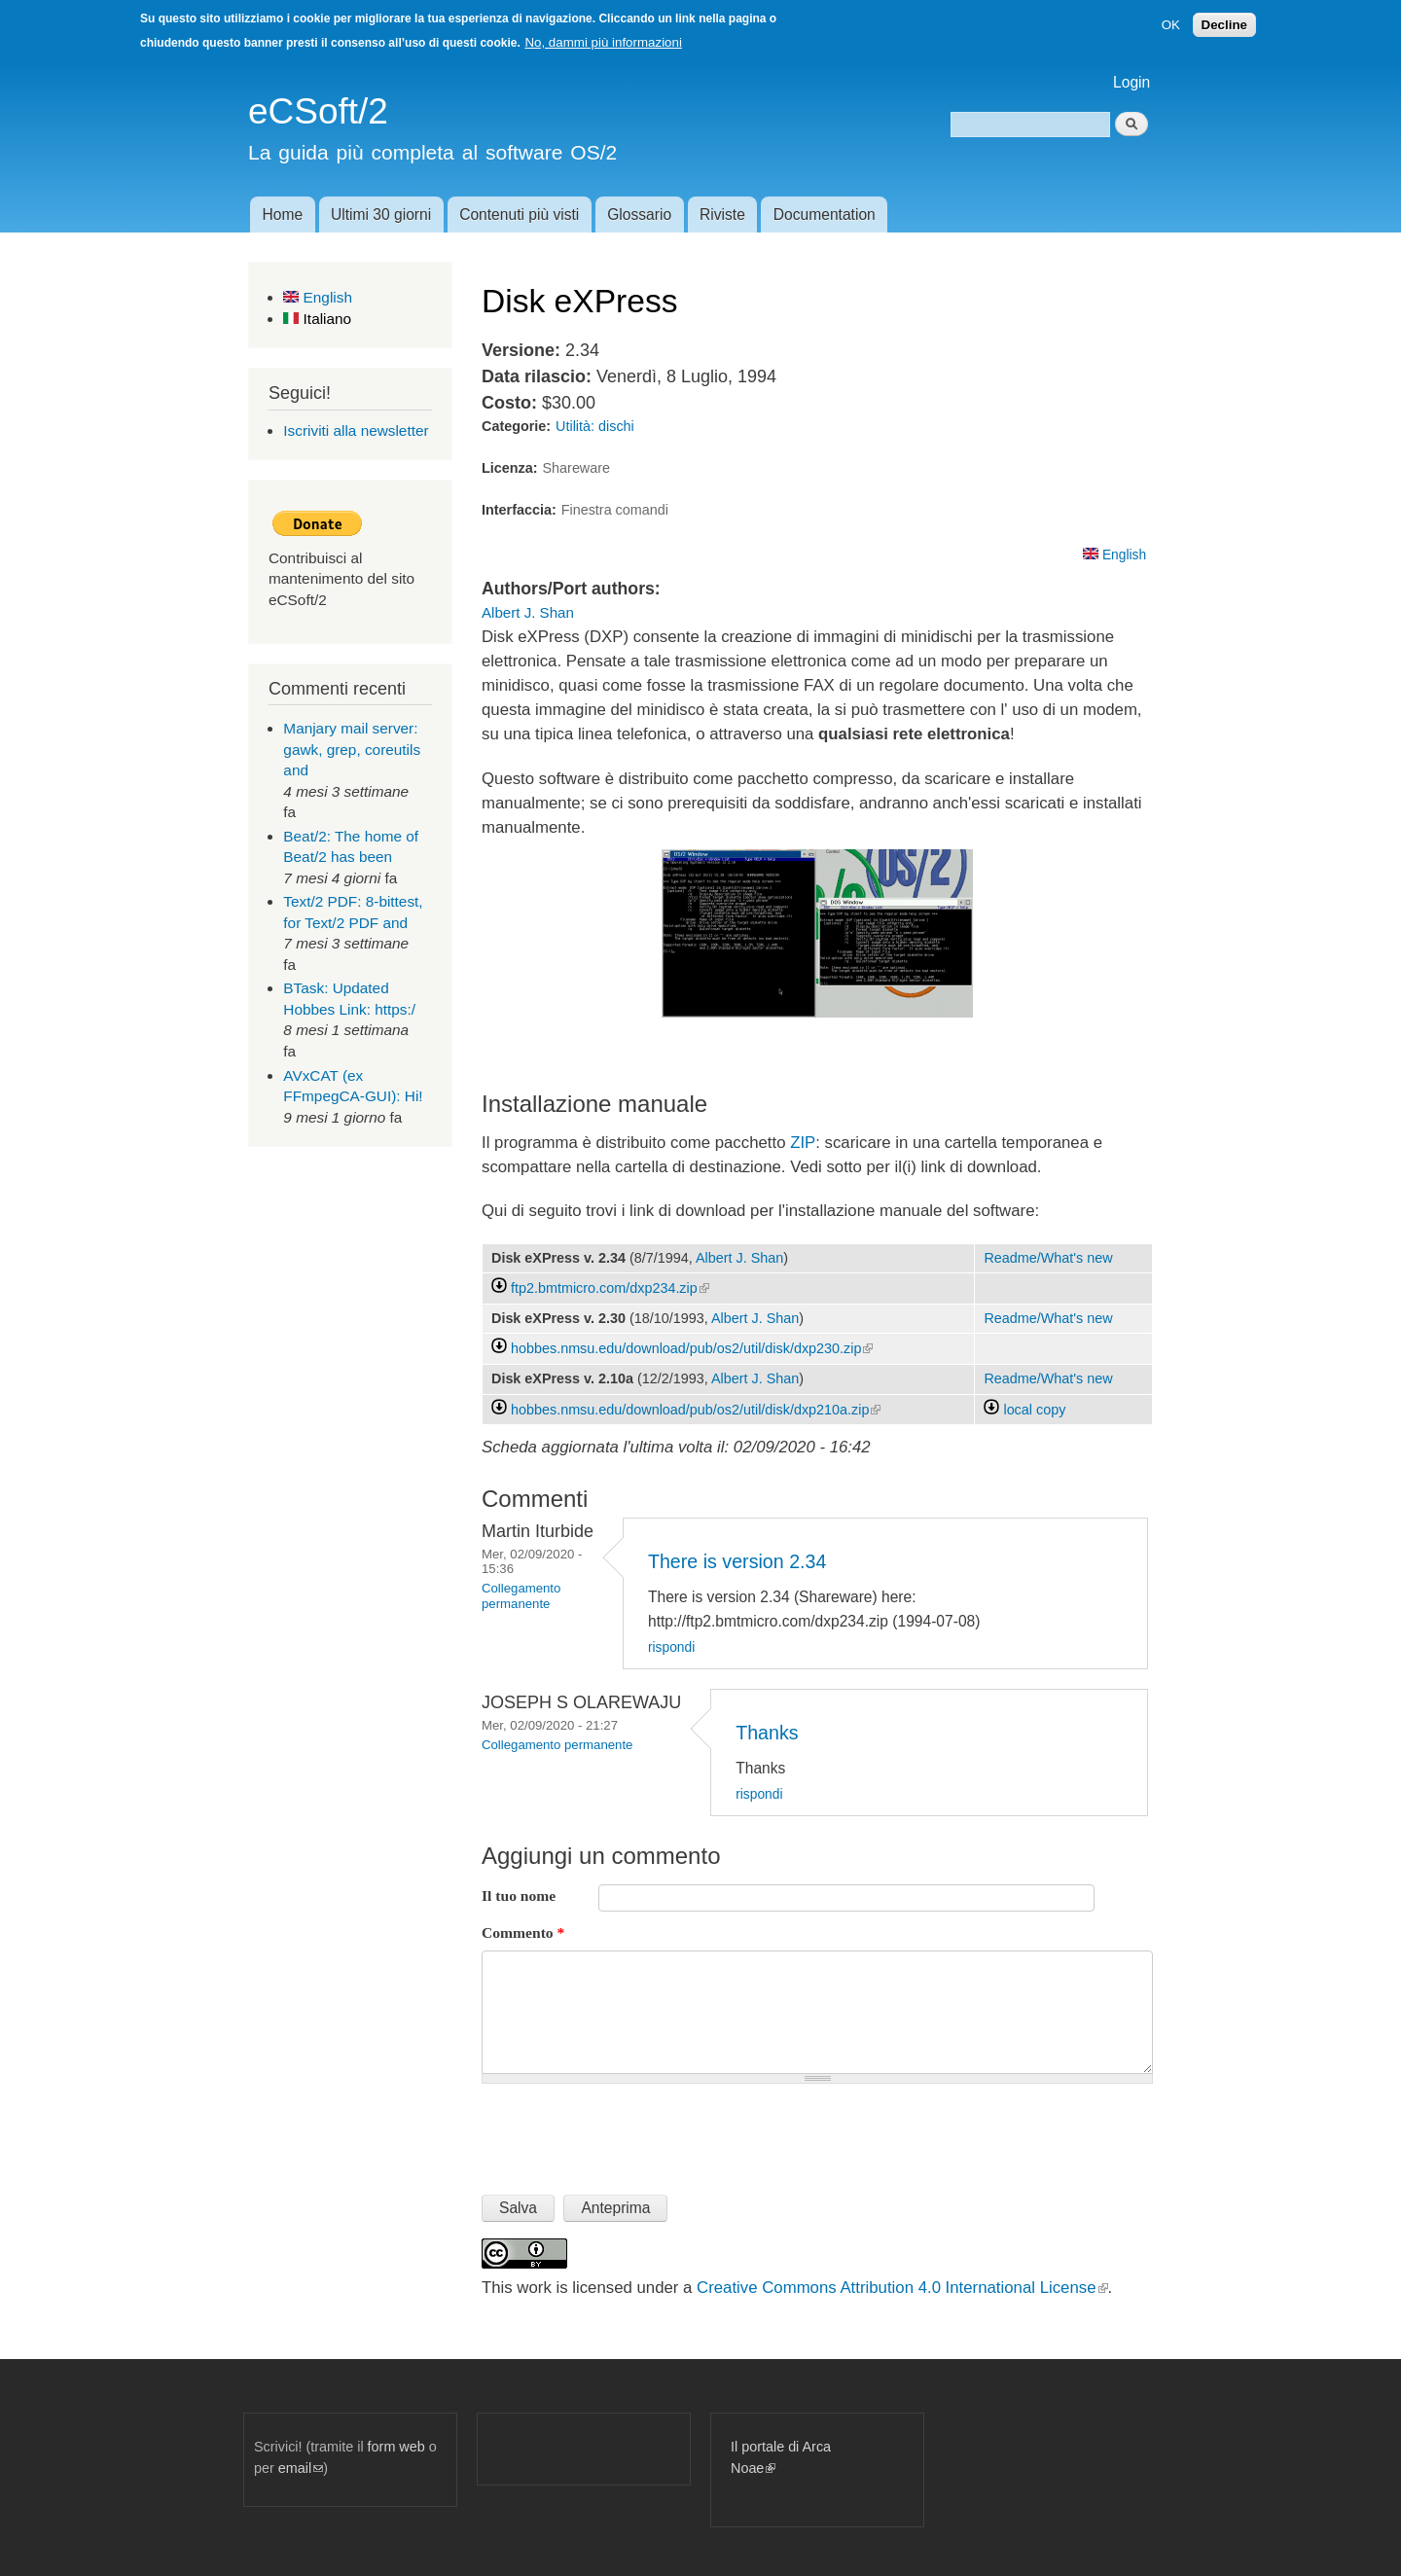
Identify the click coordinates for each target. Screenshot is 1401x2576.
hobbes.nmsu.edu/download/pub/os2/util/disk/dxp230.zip (692, 1348)
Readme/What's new (1048, 1258)
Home (282, 214)
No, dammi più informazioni (602, 42)
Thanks (767, 1732)
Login (1131, 82)
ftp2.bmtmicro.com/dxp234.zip (610, 1288)
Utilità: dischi (595, 426)
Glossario (639, 214)
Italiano (317, 318)
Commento (523, 1932)
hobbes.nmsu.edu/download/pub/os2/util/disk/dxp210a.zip (695, 1409)
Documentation (824, 214)
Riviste (722, 214)
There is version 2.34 (737, 1561)
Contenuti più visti (519, 214)
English (317, 297)
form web (396, 2446)
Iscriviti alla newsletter (355, 430)
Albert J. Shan (528, 612)
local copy (1024, 1409)
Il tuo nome (519, 1895)
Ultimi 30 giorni (381, 214)
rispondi (671, 1647)
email (300, 2468)
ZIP (802, 1142)
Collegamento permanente (521, 1596)
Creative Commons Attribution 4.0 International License (902, 2287)
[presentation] (629, 2131)
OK (1171, 25)
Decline (1224, 25)
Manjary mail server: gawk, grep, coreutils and (351, 749)
